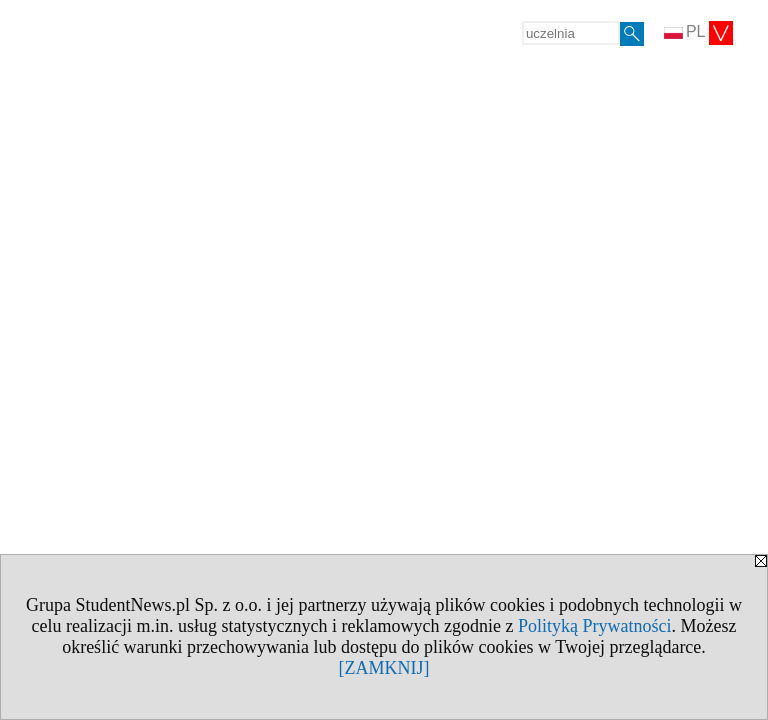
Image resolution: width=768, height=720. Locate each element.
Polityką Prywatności (595, 626)
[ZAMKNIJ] (384, 668)
